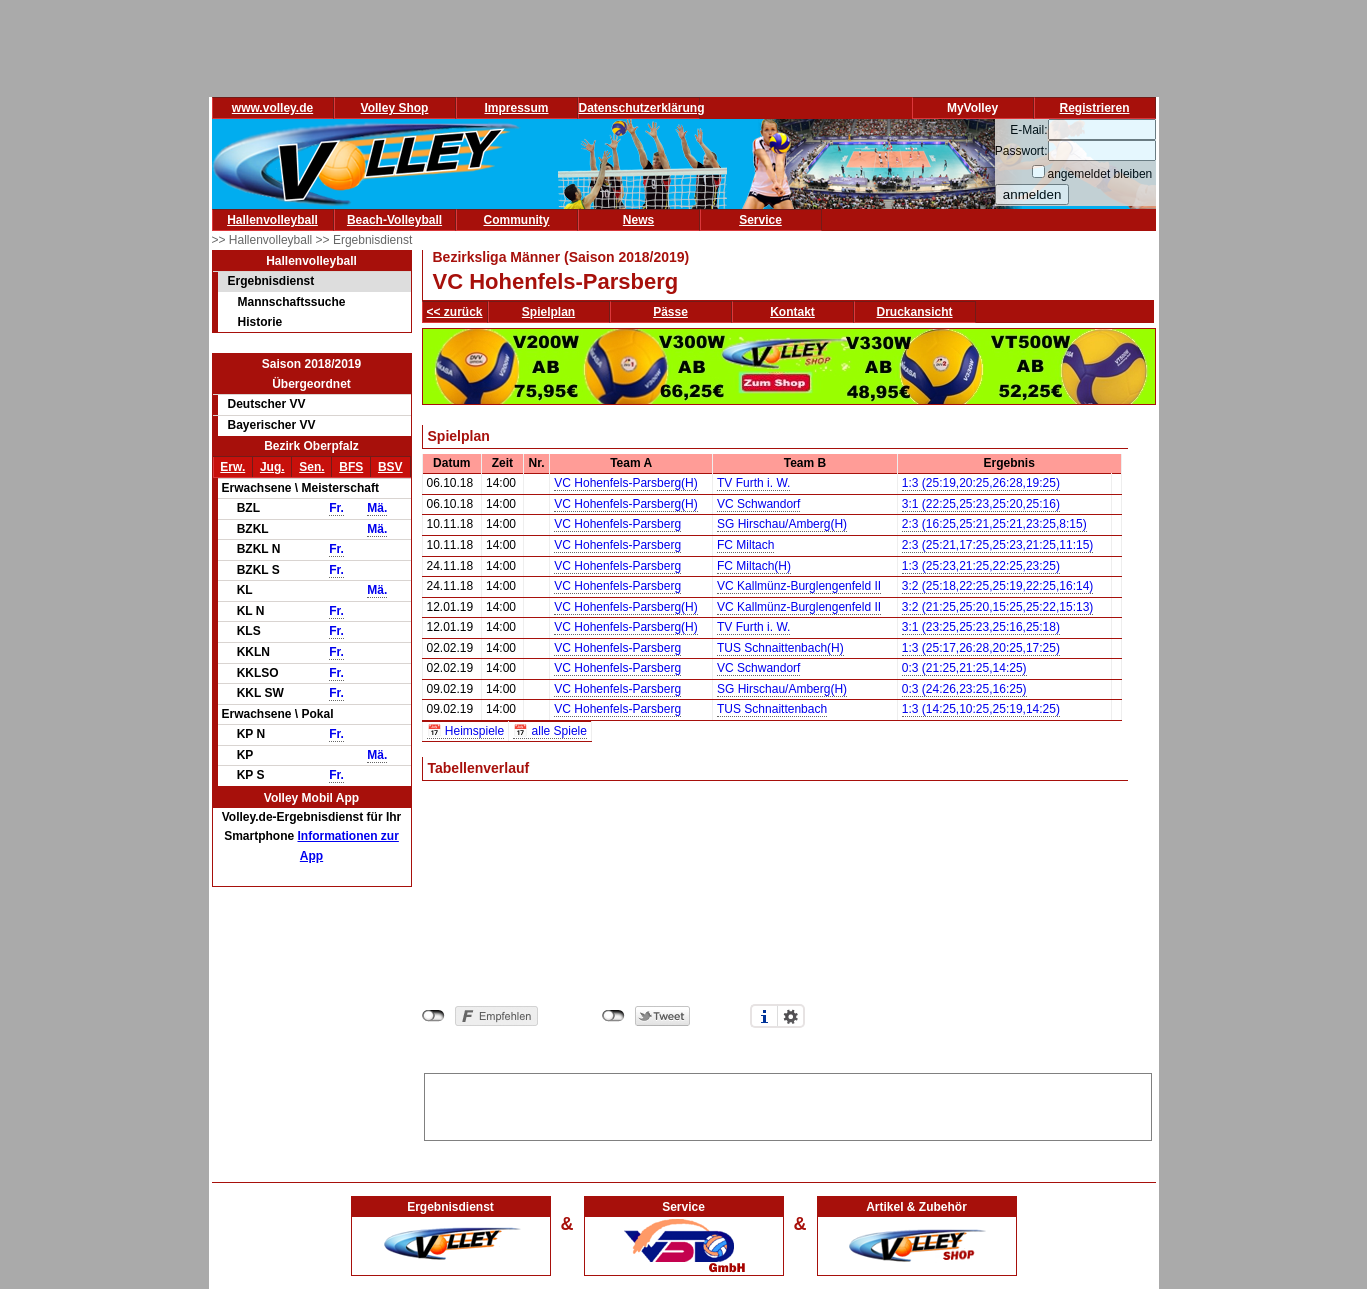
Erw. (232, 467)
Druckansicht (915, 312)
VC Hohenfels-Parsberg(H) (625, 483)
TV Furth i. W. (753, 483)
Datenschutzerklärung (642, 108)
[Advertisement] (788, 1104)
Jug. (272, 467)
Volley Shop (395, 108)
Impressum (516, 108)
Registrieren (1094, 108)
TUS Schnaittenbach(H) (780, 648)
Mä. (377, 508)
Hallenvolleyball (272, 220)
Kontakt (792, 312)
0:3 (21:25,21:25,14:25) (964, 668)
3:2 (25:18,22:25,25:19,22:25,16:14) (998, 586)
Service (760, 220)
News (638, 220)
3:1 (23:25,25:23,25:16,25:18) (981, 627)
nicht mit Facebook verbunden (433, 1016)
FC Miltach (745, 545)
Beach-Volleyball (394, 220)
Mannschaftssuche (292, 302)
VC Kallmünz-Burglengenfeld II (799, 586)
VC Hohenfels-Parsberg (617, 524)
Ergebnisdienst (271, 281)
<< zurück (455, 312)
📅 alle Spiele (550, 731)
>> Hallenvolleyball (264, 240)
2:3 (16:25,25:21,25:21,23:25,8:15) (994, 524)
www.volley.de (272, 108)
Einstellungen (791, 1016)
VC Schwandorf (758, 504)
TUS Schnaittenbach (772, 709)
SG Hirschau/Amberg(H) (782, 524)
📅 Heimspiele (466, 731)
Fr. (336, 508)
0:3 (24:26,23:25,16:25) (964, 689)
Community (517, 220)
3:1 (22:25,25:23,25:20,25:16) (981, 504)
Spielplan (548, 312)
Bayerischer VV (272, 425)
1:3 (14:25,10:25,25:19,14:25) (981, 709)
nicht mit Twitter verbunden (613, 1016)
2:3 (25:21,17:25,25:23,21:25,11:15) (998, 545)
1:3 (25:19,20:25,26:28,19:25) (981, 483)
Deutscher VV (267, 404)
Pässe (670, 312)
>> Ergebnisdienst (364, 240)
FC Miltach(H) (754, 566)
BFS (351, 467)
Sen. (311, 467)
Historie (260, 322)
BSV (390, 467)
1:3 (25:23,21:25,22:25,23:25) (981, 566)
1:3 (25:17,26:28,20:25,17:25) (981, 648)
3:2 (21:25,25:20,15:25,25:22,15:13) (998, 607)
